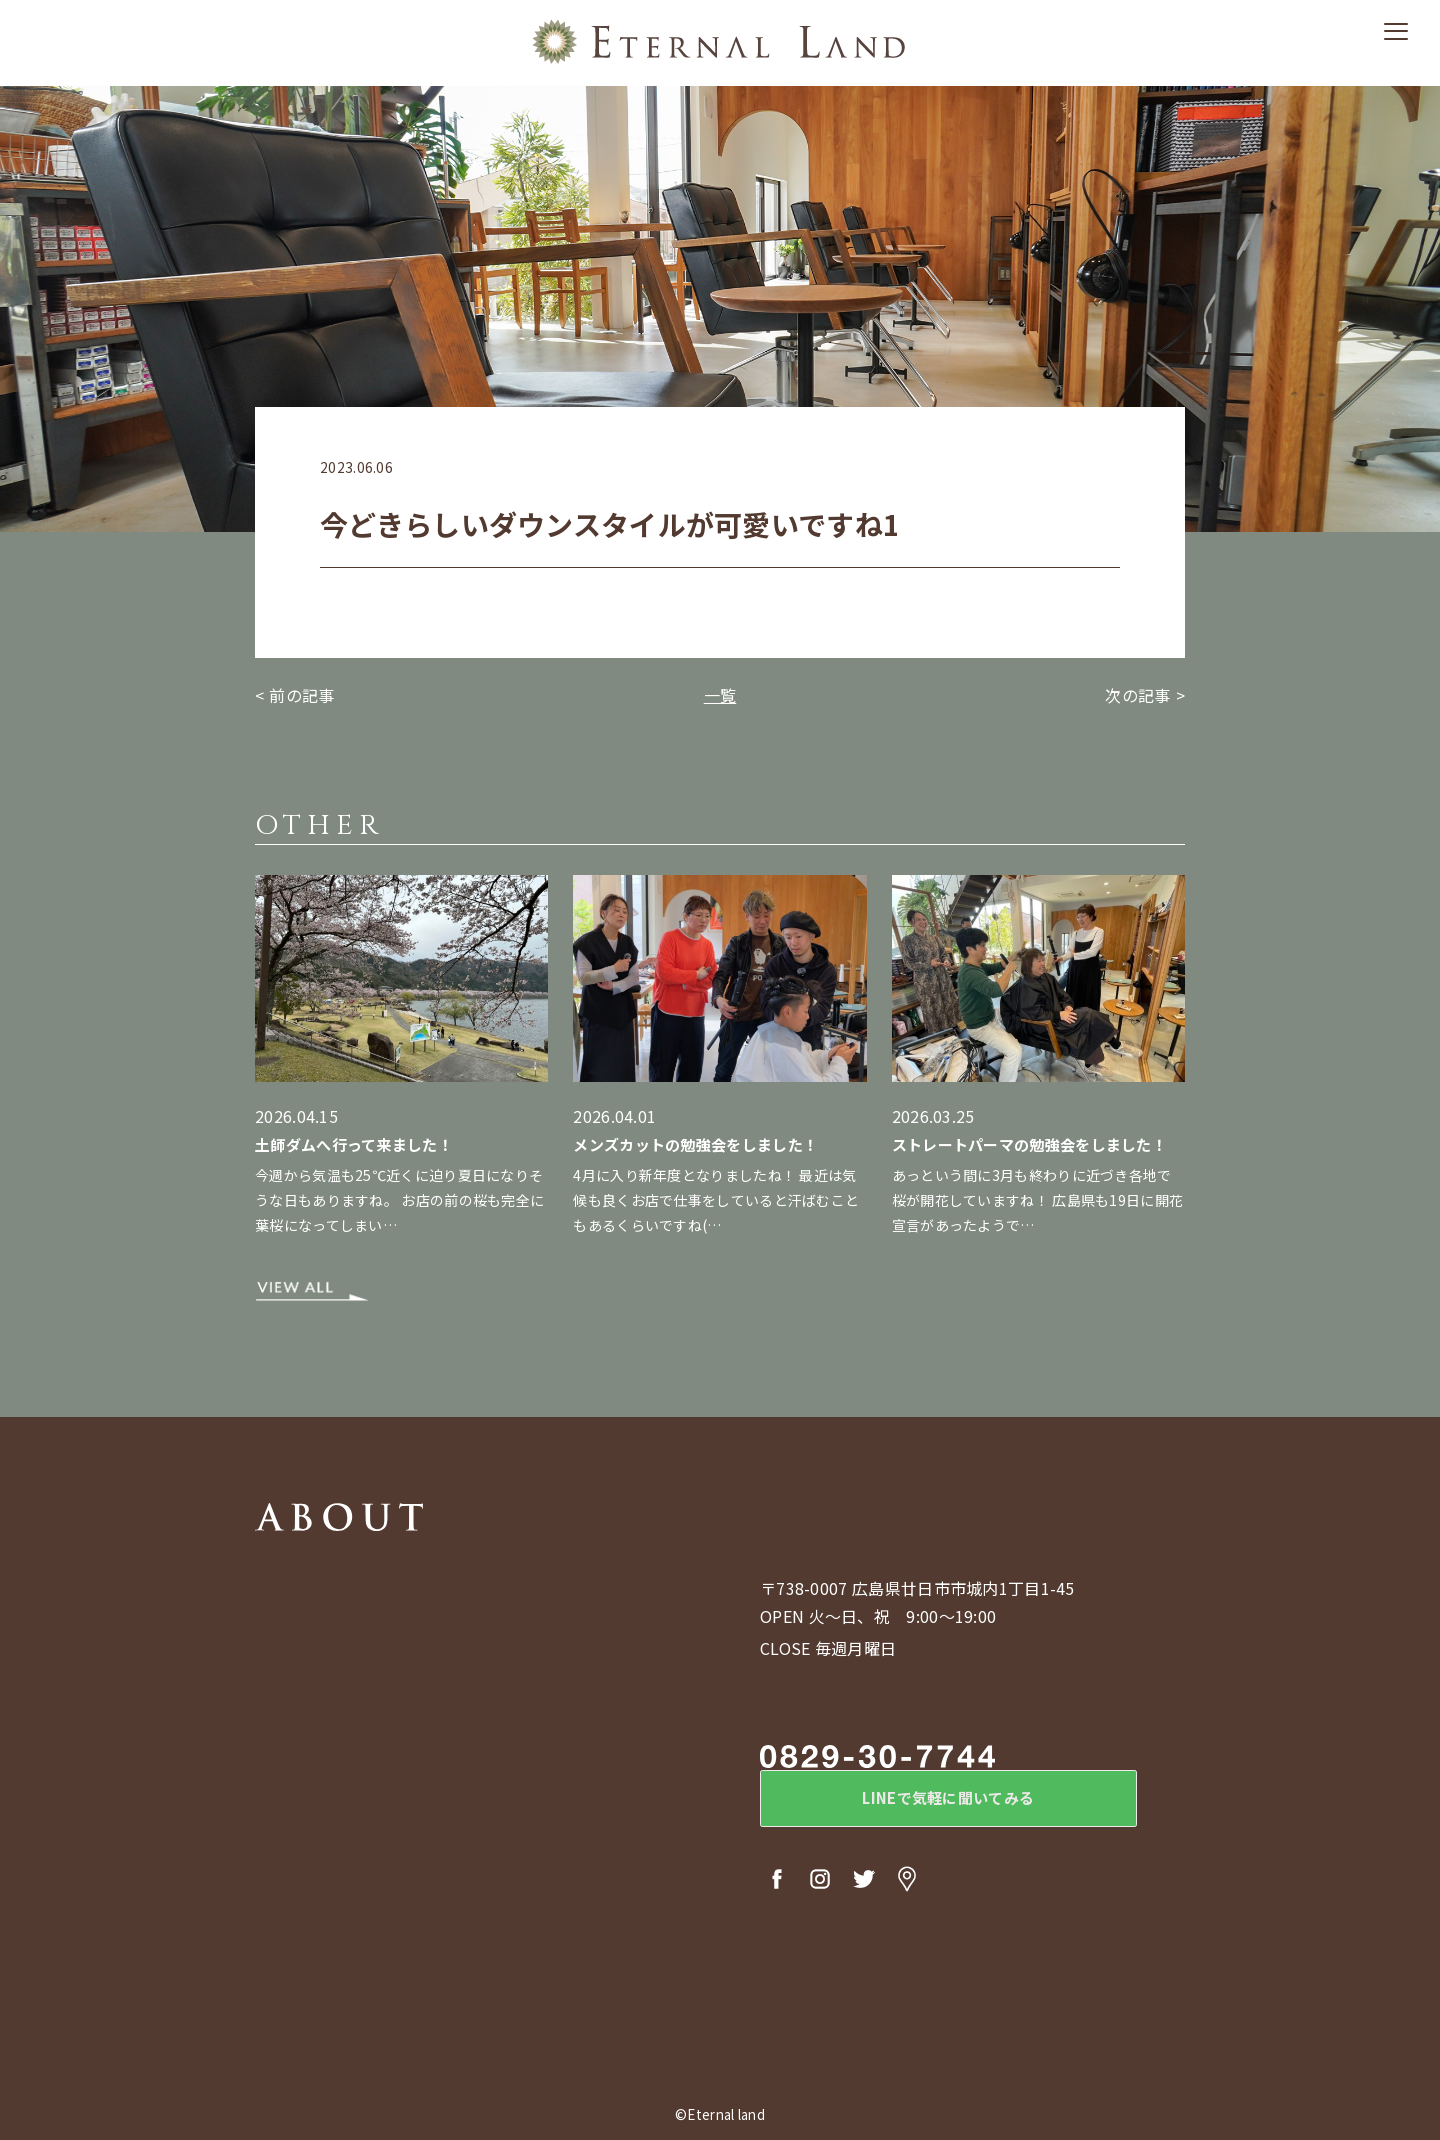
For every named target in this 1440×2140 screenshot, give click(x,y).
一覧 (720, 695)
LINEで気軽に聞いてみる (925, 1802)
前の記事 (301, 695)
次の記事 (1137, 695)
